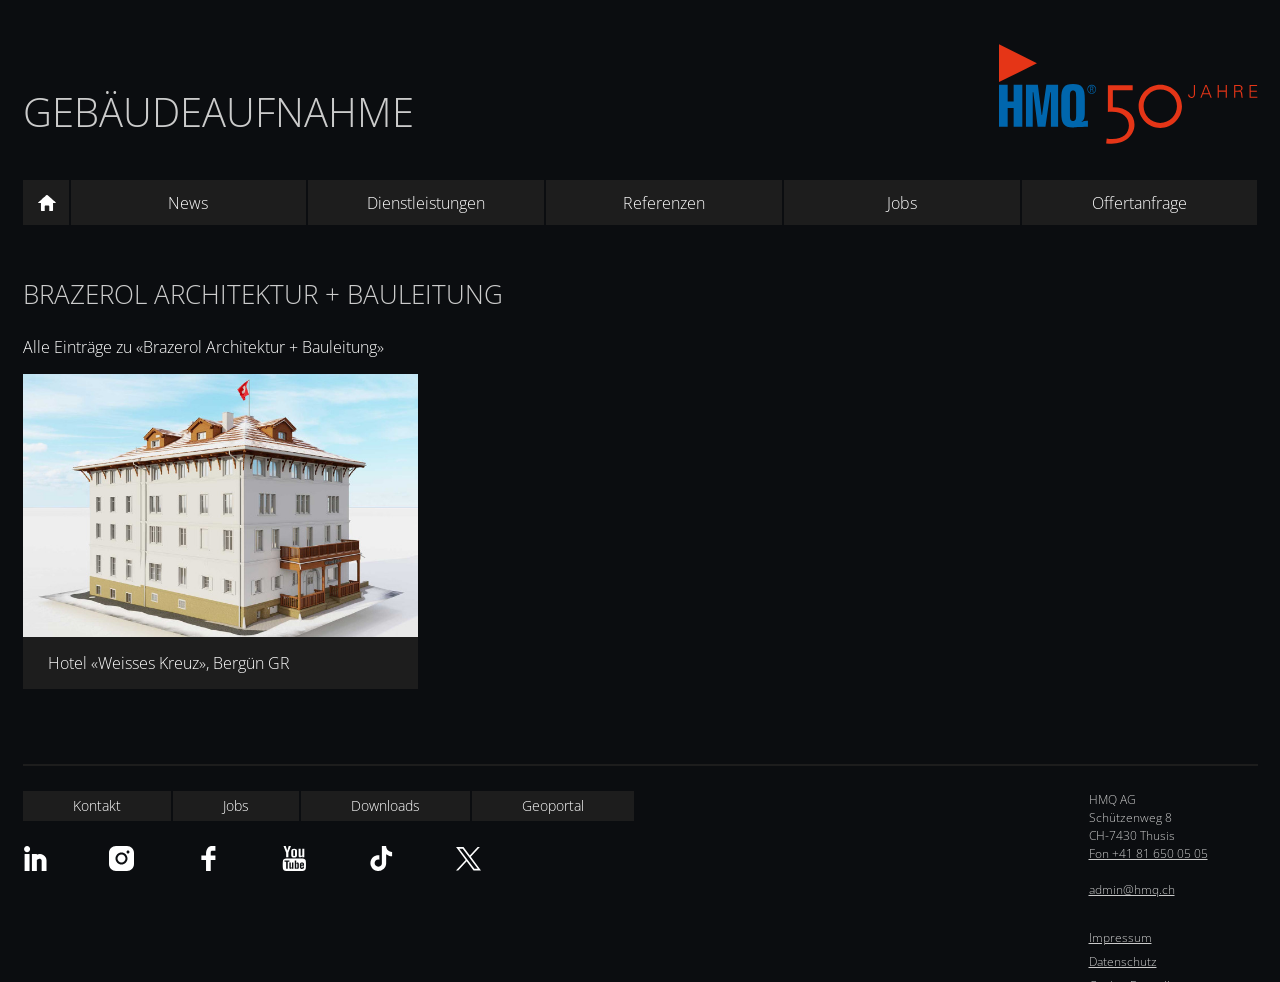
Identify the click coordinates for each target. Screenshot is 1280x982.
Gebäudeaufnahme (218, 111)
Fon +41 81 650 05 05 (1148, 853)
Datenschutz (1123, 961)
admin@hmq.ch (1132, 889)
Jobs (902, 203)
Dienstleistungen (426, 203)
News (188, 203)
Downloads (385, 805)
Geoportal (553, 805)
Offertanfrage (1139, 203)
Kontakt (97, 805)
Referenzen (664, 203)
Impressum (1120, 937)
